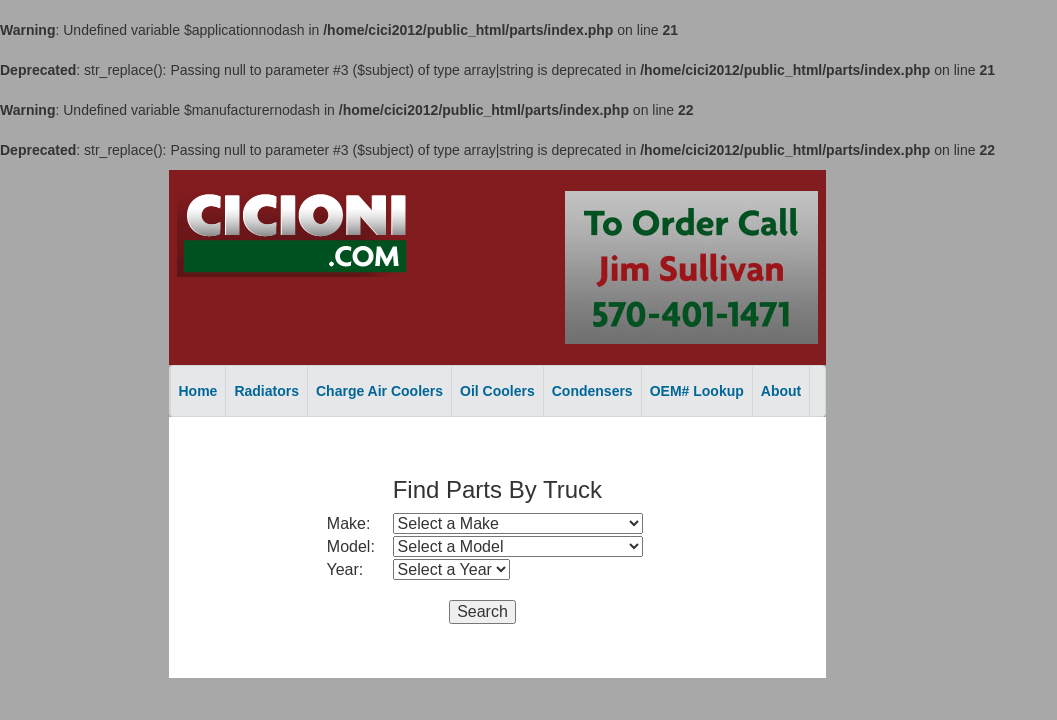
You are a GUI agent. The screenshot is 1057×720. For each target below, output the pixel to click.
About (781, 391)
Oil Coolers (497, 391)
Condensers (592, 391)
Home (198, 391)
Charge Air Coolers (379, 391)
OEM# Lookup (697, 391)
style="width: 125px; (451, 569)
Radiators (266, 391)
